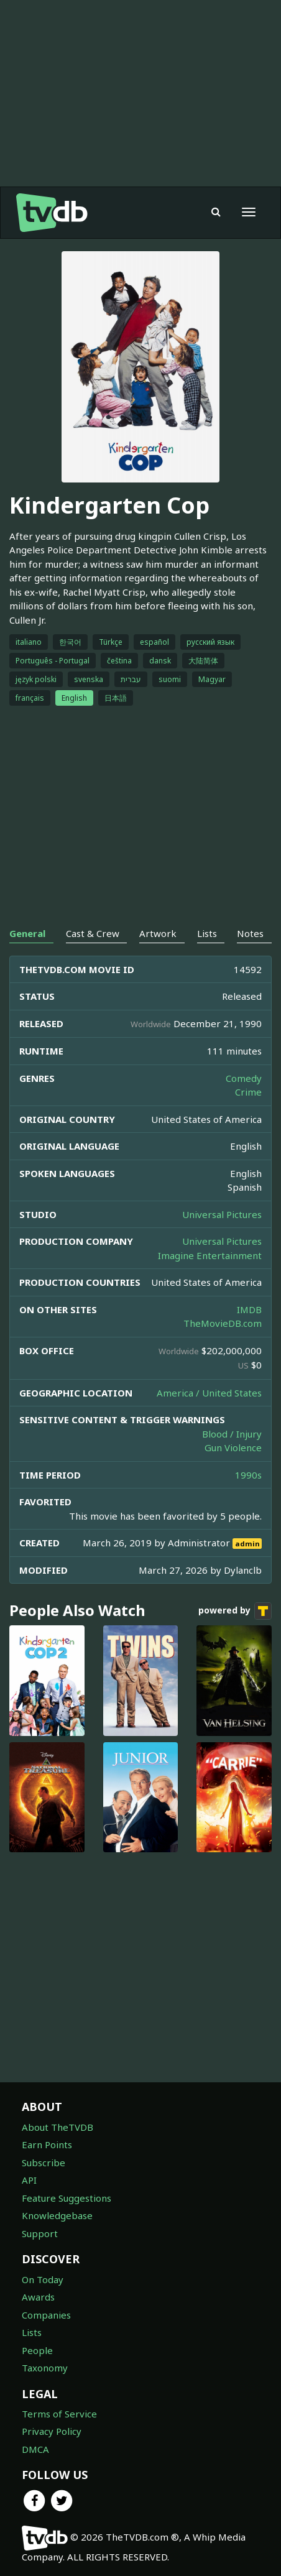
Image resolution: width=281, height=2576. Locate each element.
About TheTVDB (57, 2127)
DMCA (35, 2449)
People (37, 2350)
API (29, 2180)
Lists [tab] (207, 933)
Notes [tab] (250, 933)
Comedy (244, 1078)
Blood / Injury (232, 1434)
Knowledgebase (57, 2215)
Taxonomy (45, 2367)
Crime (248, 1092)
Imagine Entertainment (210, 1255)
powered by (235, 1611)
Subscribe (43, 2162)
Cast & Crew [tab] (92, 933)
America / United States (209, 1393)
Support (40, 2233)
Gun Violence (233, 1447)
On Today (42, 2279)
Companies (46, 2315)
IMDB (249, 1309)
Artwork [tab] (158, 933)
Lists (32, 2332)
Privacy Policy (51, 2431)
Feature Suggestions (66, 2198)
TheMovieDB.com (222, 1323)
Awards (38, 2297)
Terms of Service (59, 2413)
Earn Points (47, 2144)
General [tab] (27, 933)
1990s (248, 1475)
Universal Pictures (222, 1214)
